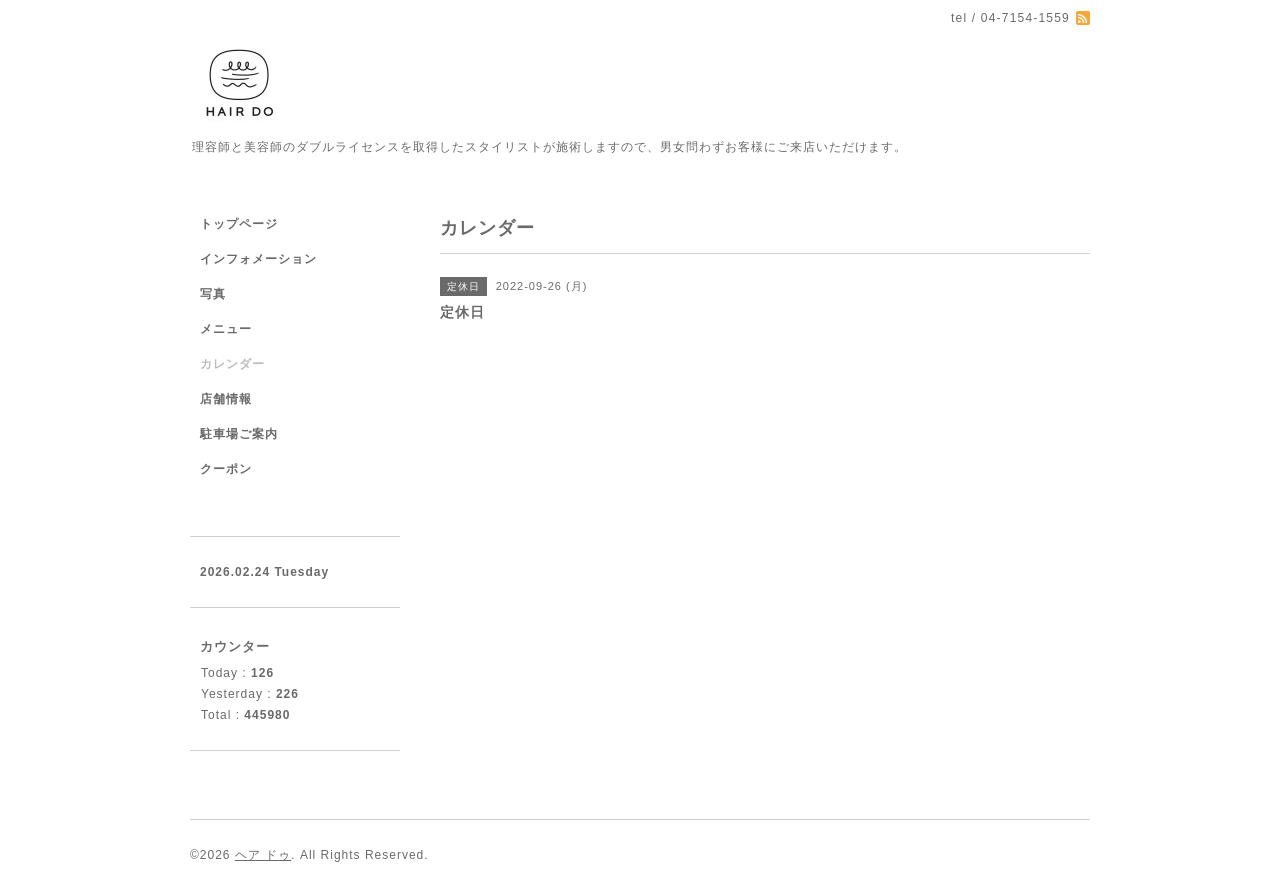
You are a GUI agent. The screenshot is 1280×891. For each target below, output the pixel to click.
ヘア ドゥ (263, 855)
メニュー (226, 329)
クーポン (226, 469)
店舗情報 (226, 399)
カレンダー (232, 364)
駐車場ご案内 (239, 434)
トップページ (239, 224)
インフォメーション (258, 259)
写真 (213, 294)
